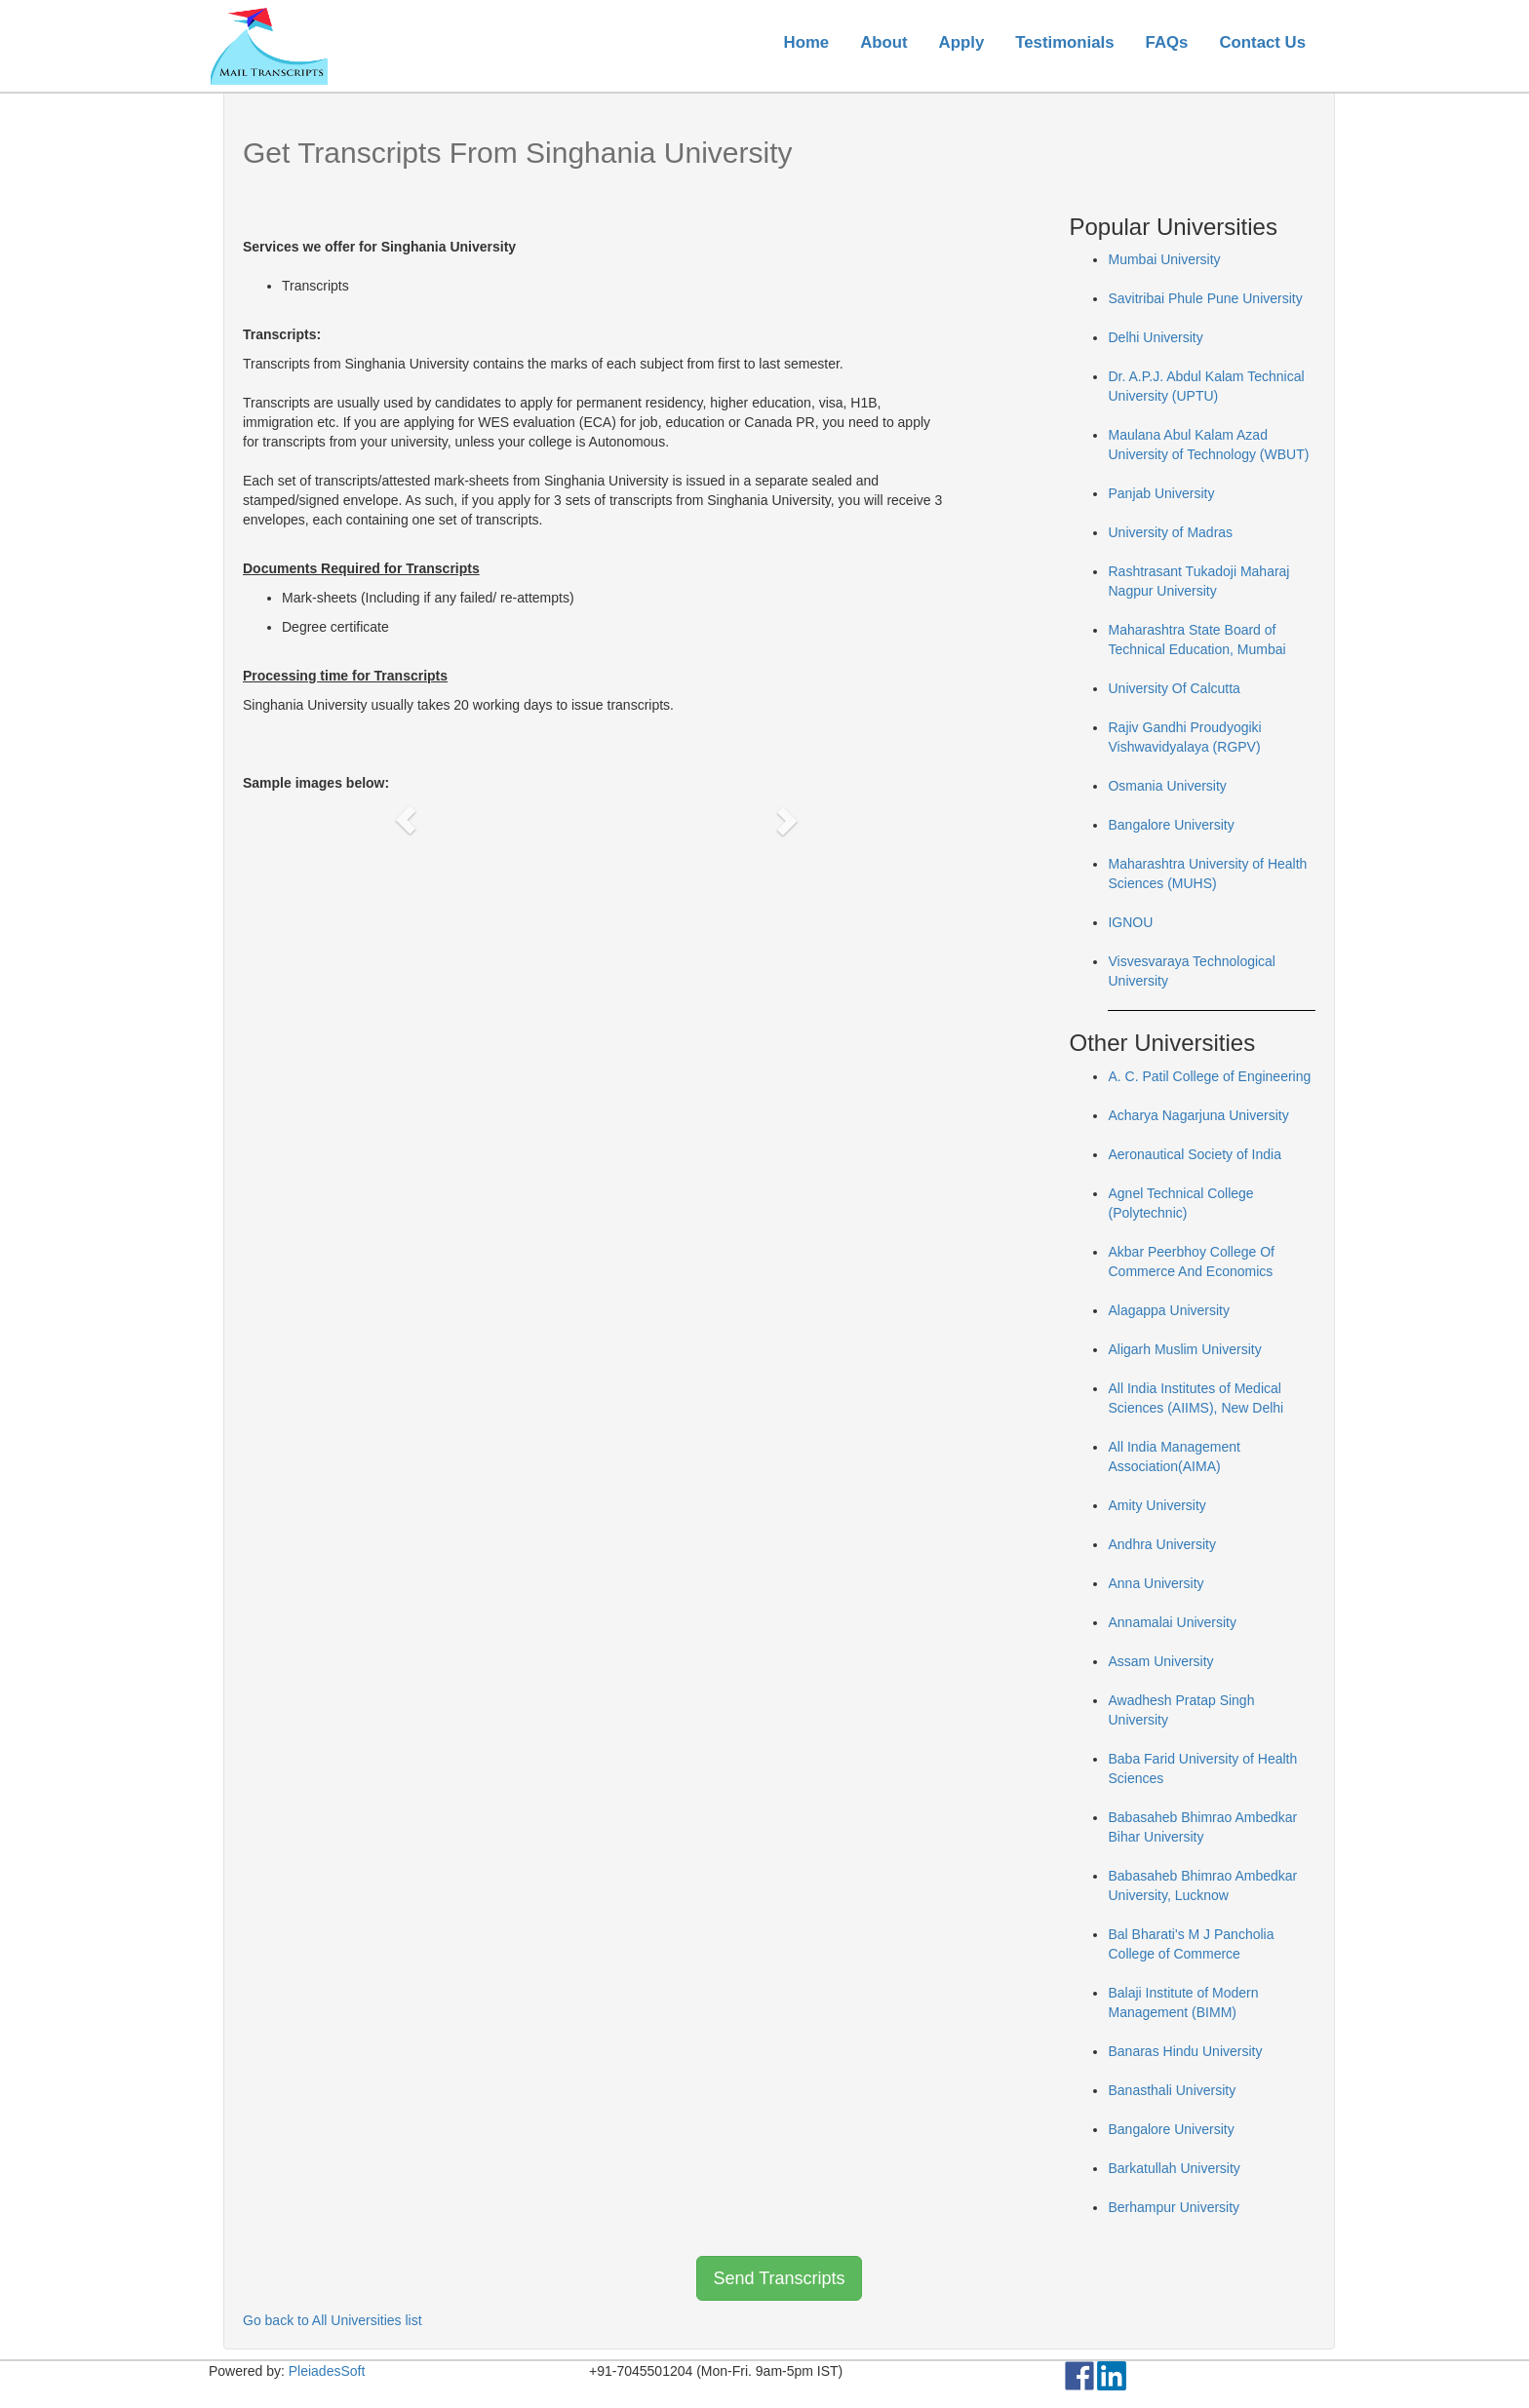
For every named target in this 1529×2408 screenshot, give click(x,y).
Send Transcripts (778, 2278)
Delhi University (1155, 337)
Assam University (1160, 1661)
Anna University (1155, 1583)
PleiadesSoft (327, 2371)
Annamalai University (1172, 1622)
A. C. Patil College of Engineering (1209, 1076)
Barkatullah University (1173, 2168)
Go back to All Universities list (332, 2320)
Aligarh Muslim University (1184, 1349)
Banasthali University (1171, 2090)
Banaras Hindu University (1185, 2051)
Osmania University (1167, 786)
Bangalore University (1171, 825)
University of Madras (1170, 532)
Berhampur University (1173, 2207)
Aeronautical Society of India (1194, 1154)
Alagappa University (1169, 1310)
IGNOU (1130, 922)
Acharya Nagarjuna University (1198, 1115)
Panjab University (1161, 493)
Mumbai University (1164, 259)
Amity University (1156, 1505)
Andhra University (1162, 1544)
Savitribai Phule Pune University (1205, 298)
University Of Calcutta (1173, 688)
